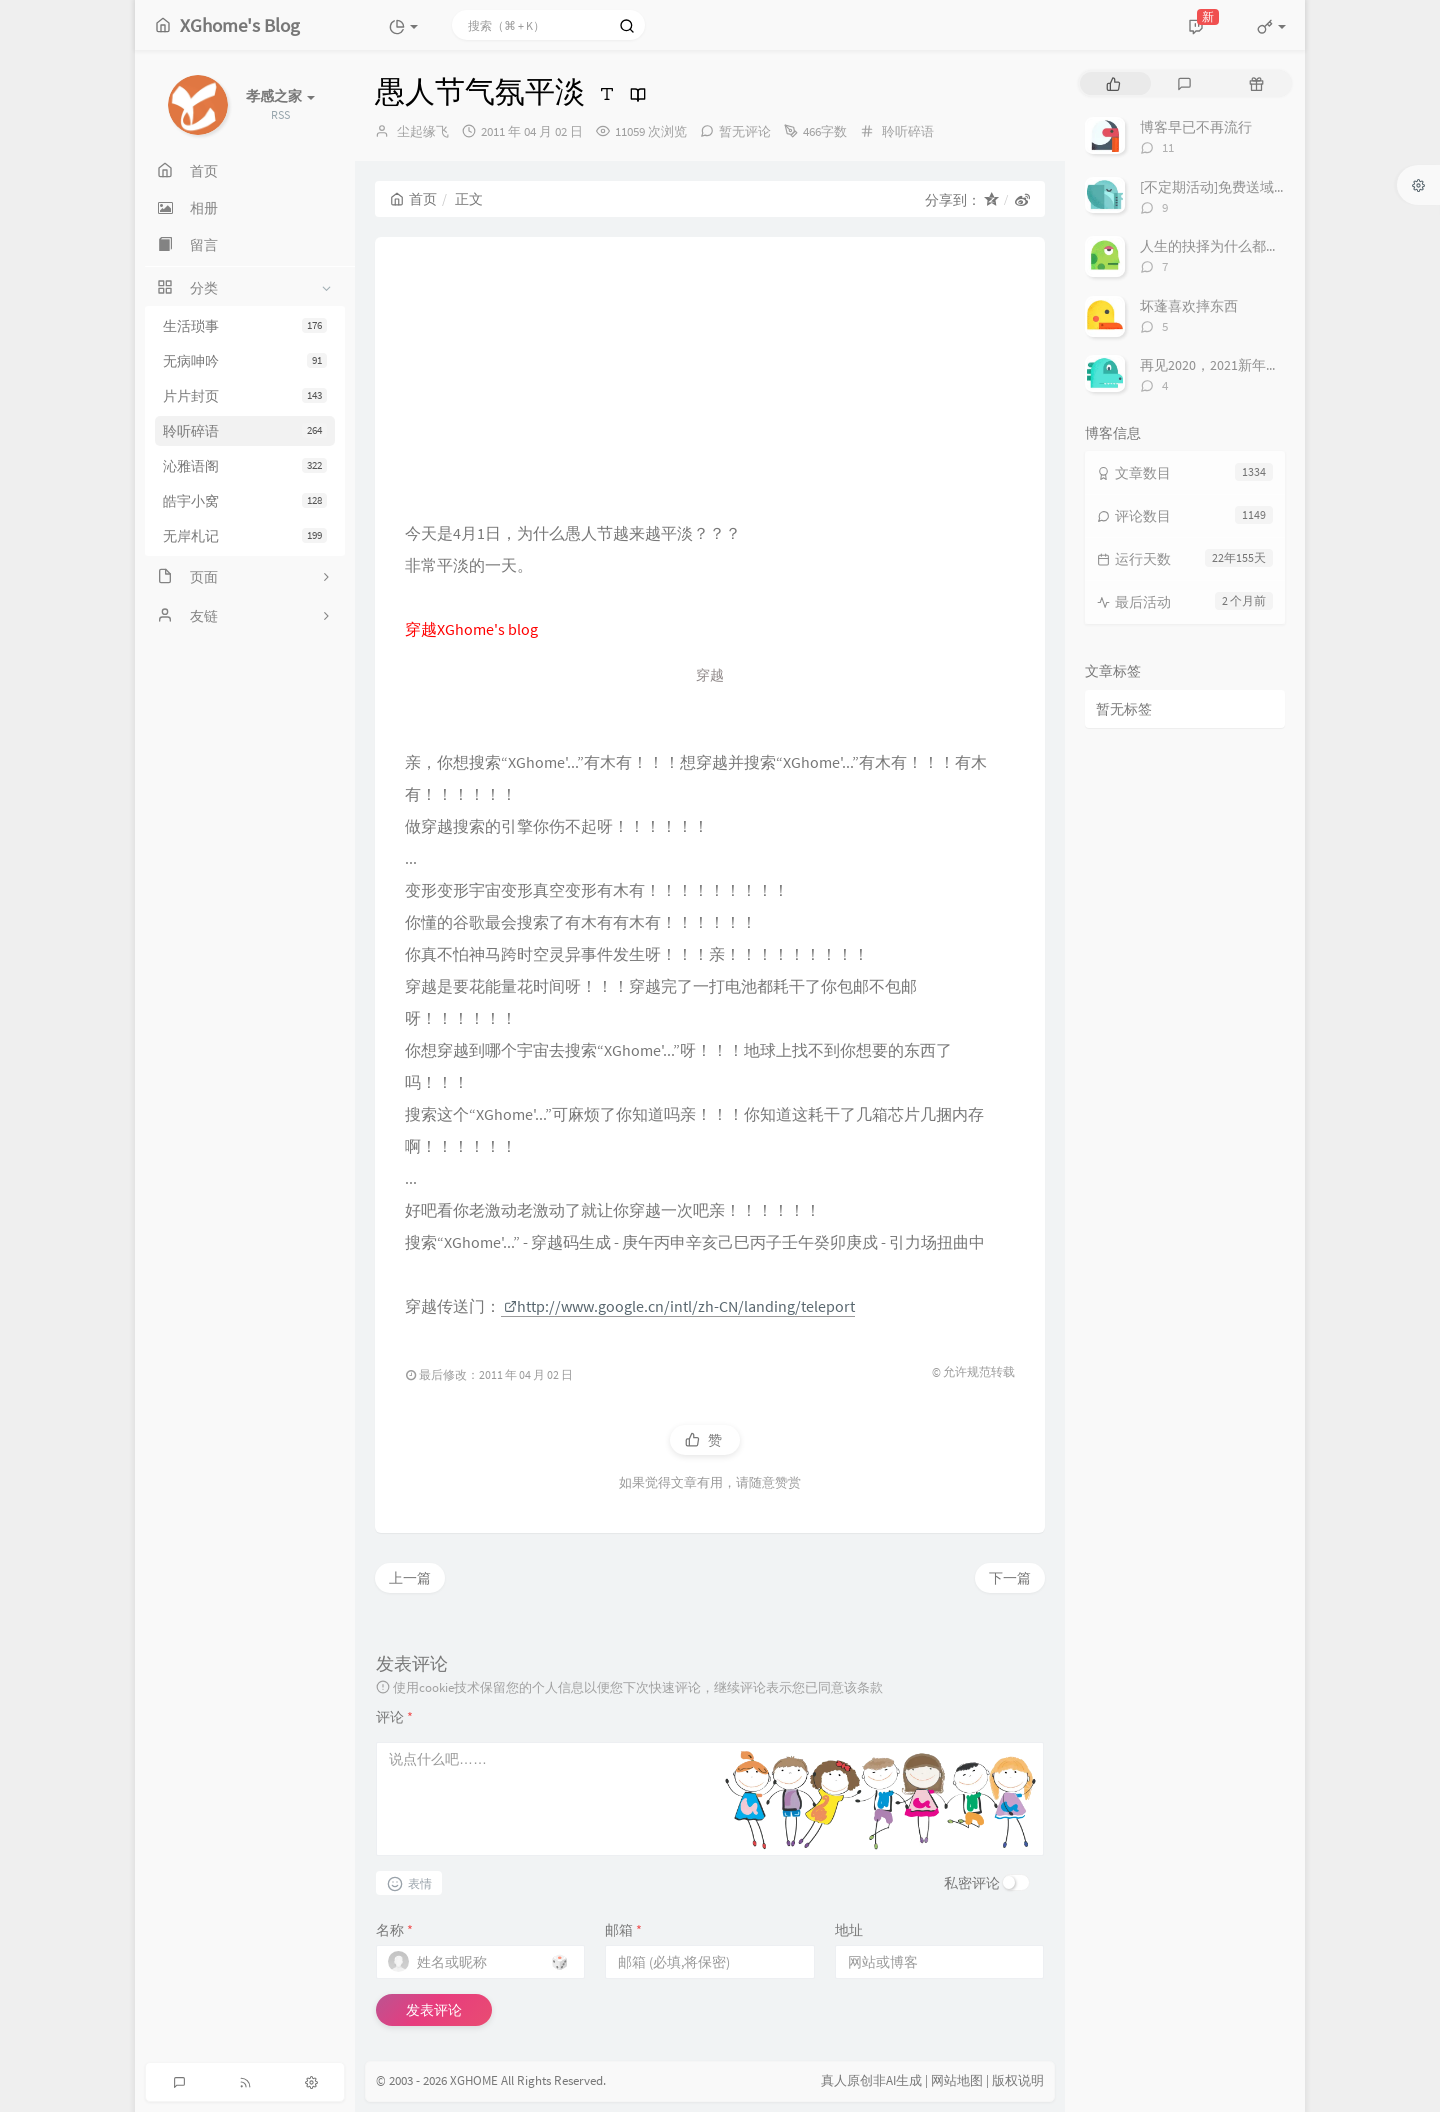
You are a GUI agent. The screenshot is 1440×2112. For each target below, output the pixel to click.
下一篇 (1010, 1578)
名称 (394, 1930)
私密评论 (972, 1883)
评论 (394, 1717)
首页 (413, 199)
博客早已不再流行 (1196, 127)
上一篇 (410, 1578)
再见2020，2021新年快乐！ (1224, 365)
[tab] (1113, 83)
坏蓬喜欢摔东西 (1189, 306)
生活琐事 (245, 326)
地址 (849, 1930)
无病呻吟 (245, 361)
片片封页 (245, 396)
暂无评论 (745, 131)
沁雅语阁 (245, 466)
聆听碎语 (245, 431)
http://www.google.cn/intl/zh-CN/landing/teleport (679, 1306)
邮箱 (623, 1930)
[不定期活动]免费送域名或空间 (1235, 187)
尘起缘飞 (423, 131)
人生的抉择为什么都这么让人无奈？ (1252, 246)
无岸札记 (245, 536)
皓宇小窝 (245, 501)
